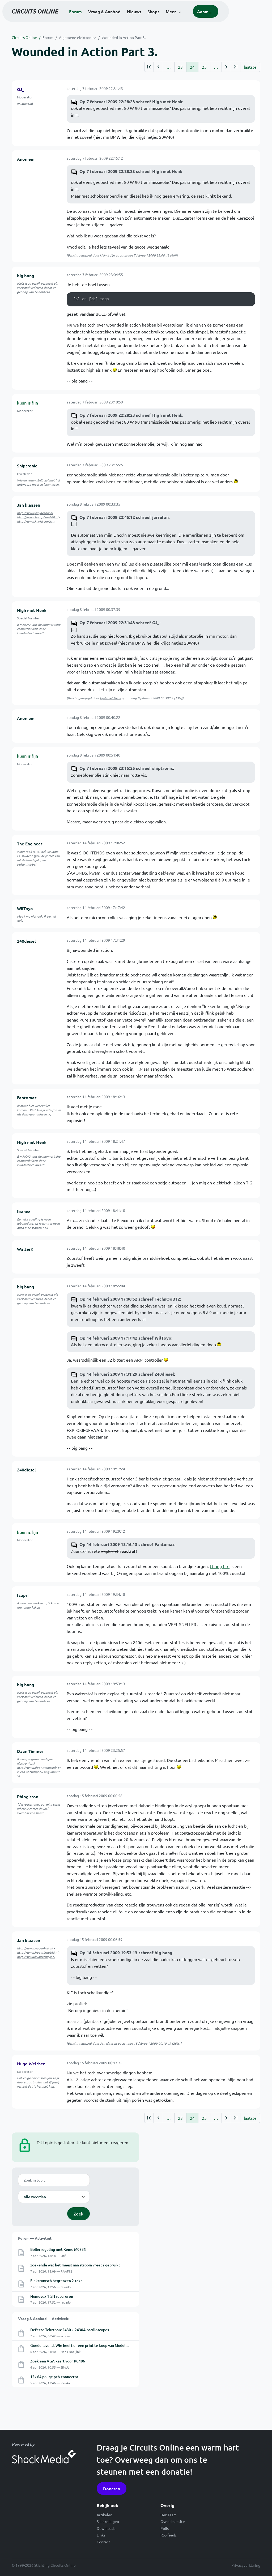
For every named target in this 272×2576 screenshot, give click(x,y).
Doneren (111, 2488)
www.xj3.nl (25, 103)
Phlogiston (27, 1796)
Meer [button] (191, 18)
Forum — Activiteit (35, 2238)
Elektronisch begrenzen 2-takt (56, 2280)
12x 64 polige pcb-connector (54, 2376)
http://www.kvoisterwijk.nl (36, 521)
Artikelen (104, 2514)
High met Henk (31, 610)
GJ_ (20, 89)
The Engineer (29, 843)
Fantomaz (27, 1097)
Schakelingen (108, 2521)
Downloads (106, 2528)
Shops (174, 18)
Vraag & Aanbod (124, 18)
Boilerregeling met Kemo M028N (58, 2249)
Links (101, 2534)
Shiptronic (27, 465)
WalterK (25, 1249)
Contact (103, 2541)
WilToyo (25, 908)
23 (180, 66)
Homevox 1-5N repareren (51, 2296)
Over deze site (172, 2521)
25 (204, 66)
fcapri (22, 1595)
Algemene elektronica (77, 37)
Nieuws (154, 18)
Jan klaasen (28, 505)
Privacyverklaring (245, 2565)
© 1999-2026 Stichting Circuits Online (44, 2565)
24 (192, 66)
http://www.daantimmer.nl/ (37, 1767)
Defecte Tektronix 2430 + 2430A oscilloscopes (69, 2329)
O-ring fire (220, 1566)
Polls (164, 2528)
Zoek (78, 2214)
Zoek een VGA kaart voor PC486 (57, 2361)
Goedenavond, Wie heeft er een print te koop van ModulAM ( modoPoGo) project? (99, 2345)
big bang (25, 275)
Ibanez (23, 1211)
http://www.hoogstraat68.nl (37, 517)
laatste (250, 66)
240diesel (26, 941)
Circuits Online (24, 37)
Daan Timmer (30, 1751)
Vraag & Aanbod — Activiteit (43, 2318)
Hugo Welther (31, 2063)
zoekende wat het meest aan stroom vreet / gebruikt (75, 2264)
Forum (95, 18)
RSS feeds (168, 2534)
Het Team (168, 2514)
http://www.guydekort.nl (35, 513)
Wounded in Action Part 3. (124, 37)
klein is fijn (107, 255)
